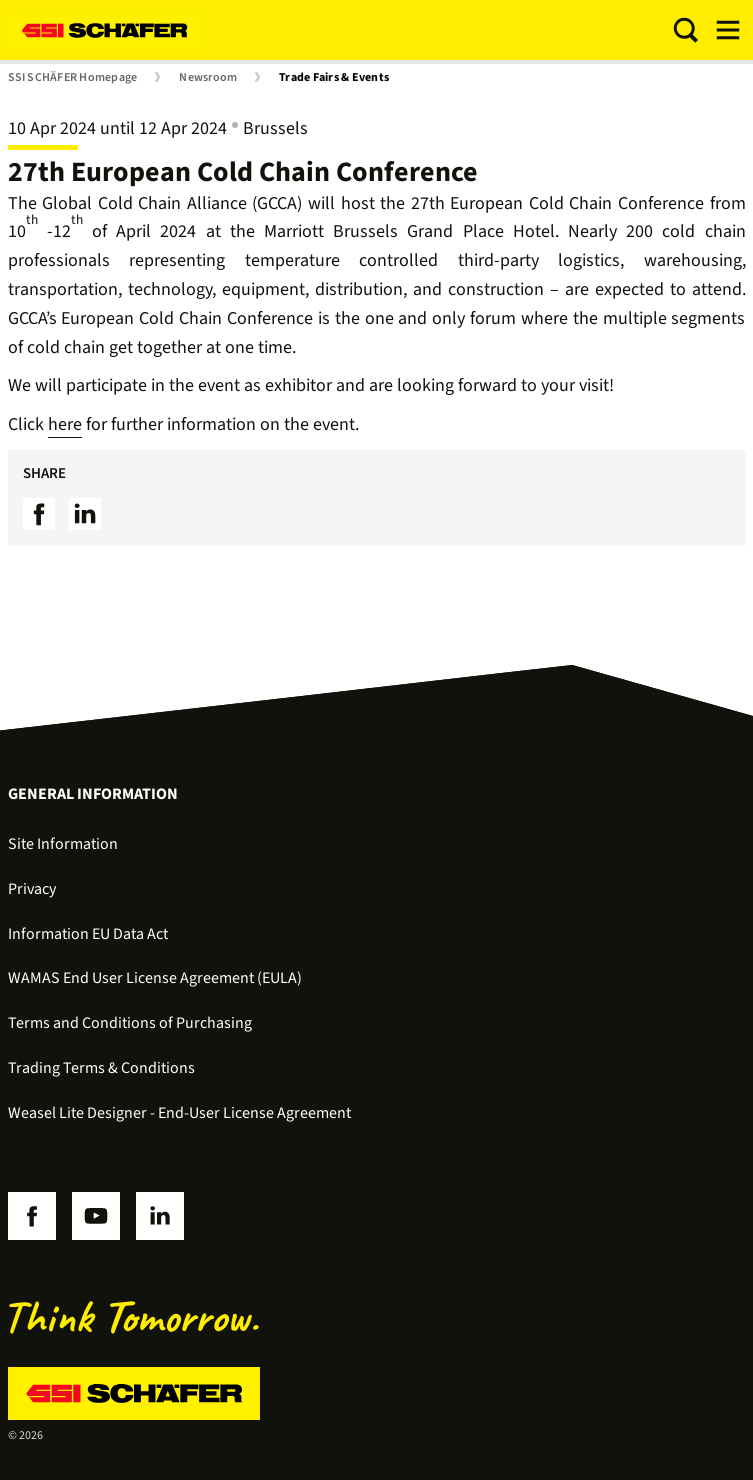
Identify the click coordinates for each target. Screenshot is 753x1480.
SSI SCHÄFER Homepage (73, 78)
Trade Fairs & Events (334, 78)
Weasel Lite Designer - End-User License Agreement (179, 1113)
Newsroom (208, 78)
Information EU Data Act (88, 934)
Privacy (32, 889)
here (65, 424)
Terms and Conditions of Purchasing (130, 1023)
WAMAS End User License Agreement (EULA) (155, 978)
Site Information (63, 844)
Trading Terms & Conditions (101, 1068)
